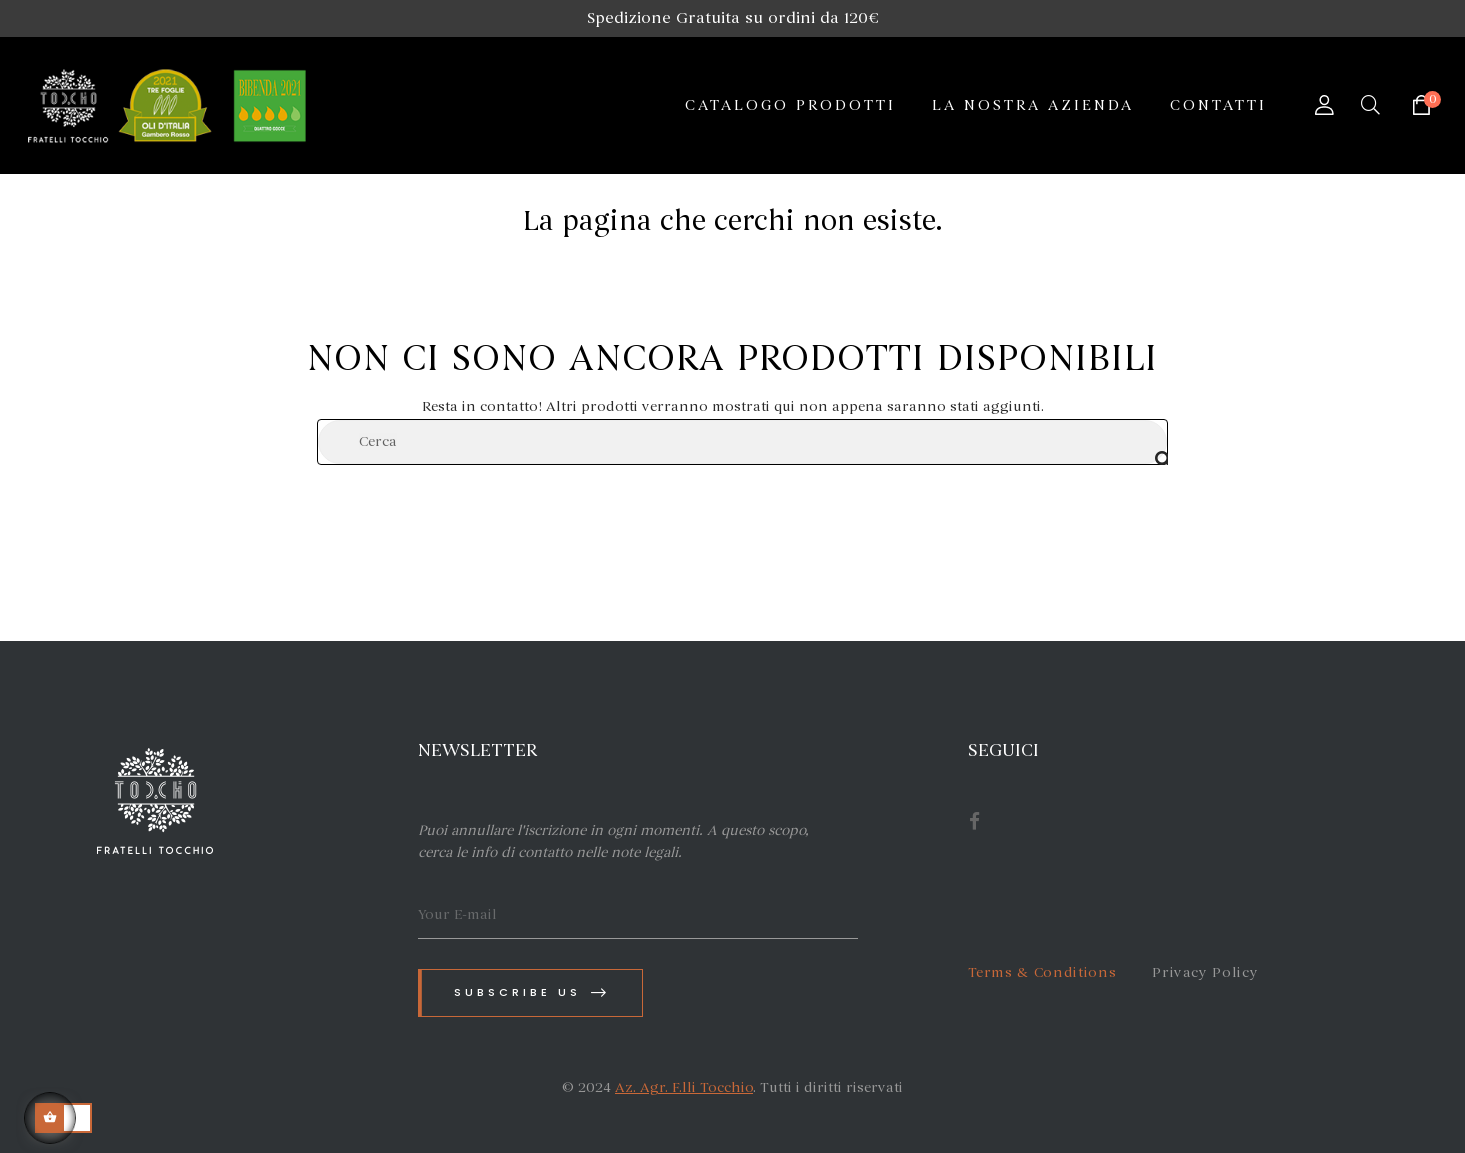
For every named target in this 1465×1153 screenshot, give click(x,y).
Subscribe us (532, 992)
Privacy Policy (1205, 972)
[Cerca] (742, 442)
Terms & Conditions (1042, 972)
